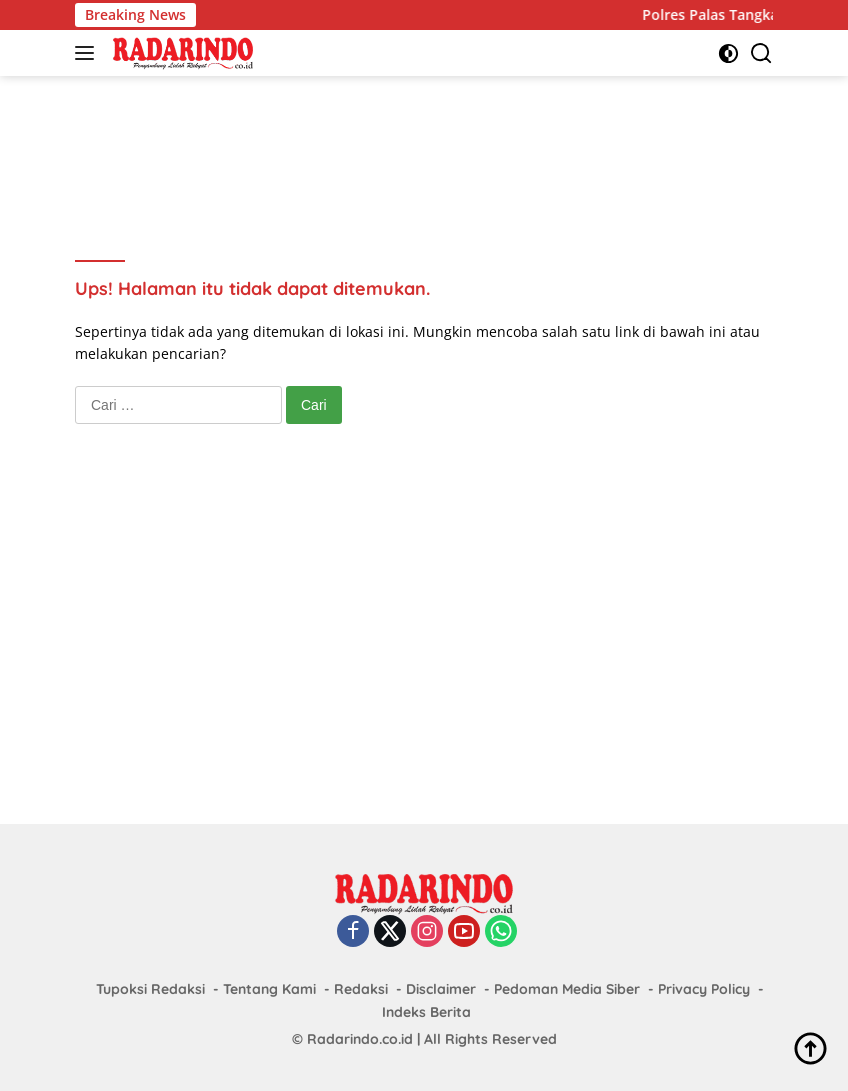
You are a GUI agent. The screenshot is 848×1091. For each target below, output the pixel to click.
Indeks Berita (426, 1012)
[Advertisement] (439, 141)
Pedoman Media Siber (567, 989)
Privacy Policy (704, 989)
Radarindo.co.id (360, 1039)
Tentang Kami (269, 989)
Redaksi (361, 989)
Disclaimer (441, 989)
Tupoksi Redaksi (150, 989)
